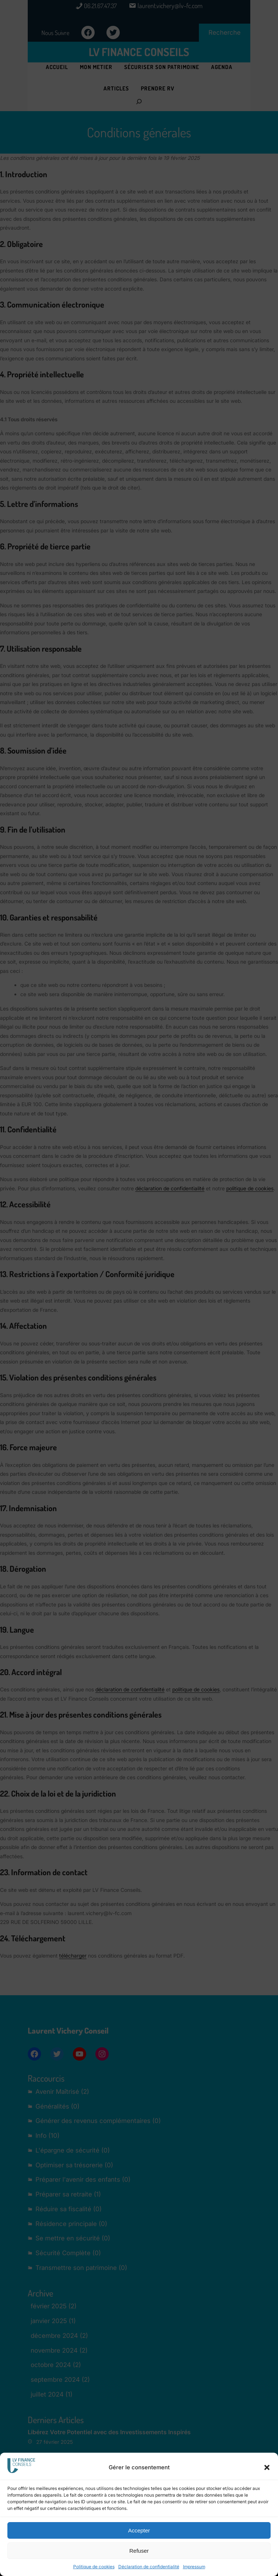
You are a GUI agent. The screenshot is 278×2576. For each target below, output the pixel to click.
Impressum (194, 2566)
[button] (267, 2467)
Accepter (139, 2530)
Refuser (139, 2551)
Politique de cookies (94, 2566)
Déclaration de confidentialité (148, 2566)
